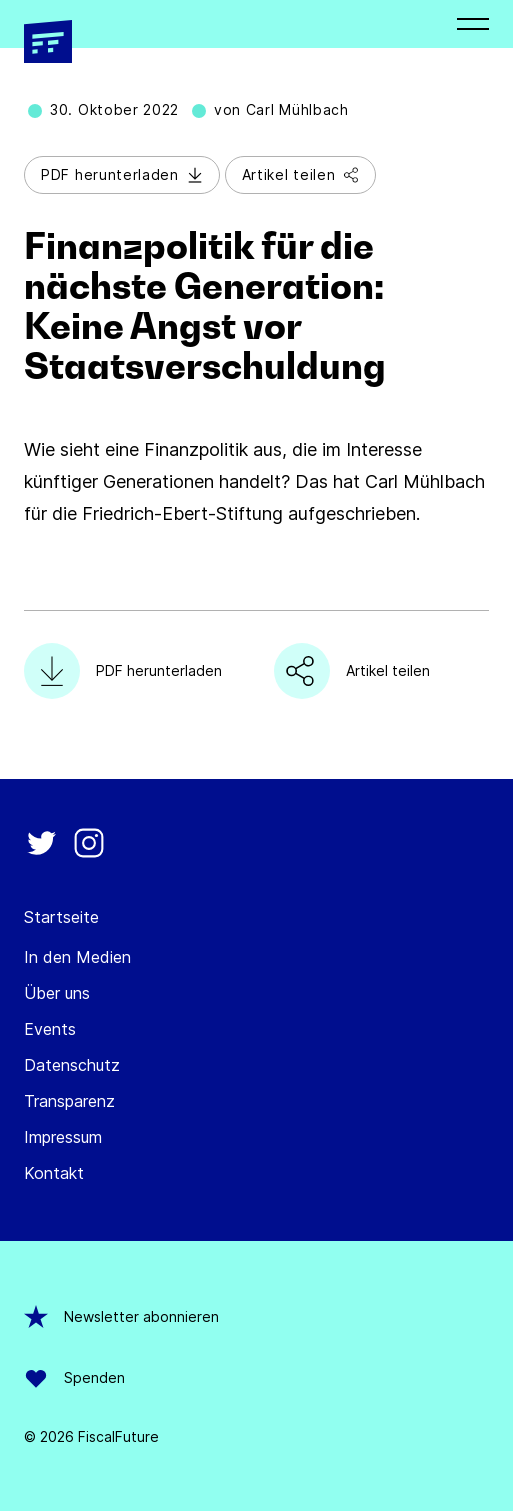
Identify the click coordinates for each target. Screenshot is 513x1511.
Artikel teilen (301, 174)
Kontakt (54, 1173)
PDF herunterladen (122, 174)
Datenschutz (72, 1065)
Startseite (61, 917)
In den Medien (77, 957)
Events (50, 1029)
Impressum (63, 1137)
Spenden (74, 1378)
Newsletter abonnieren (121, 1317)
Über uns (57, 993)
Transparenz (69, 1101)
